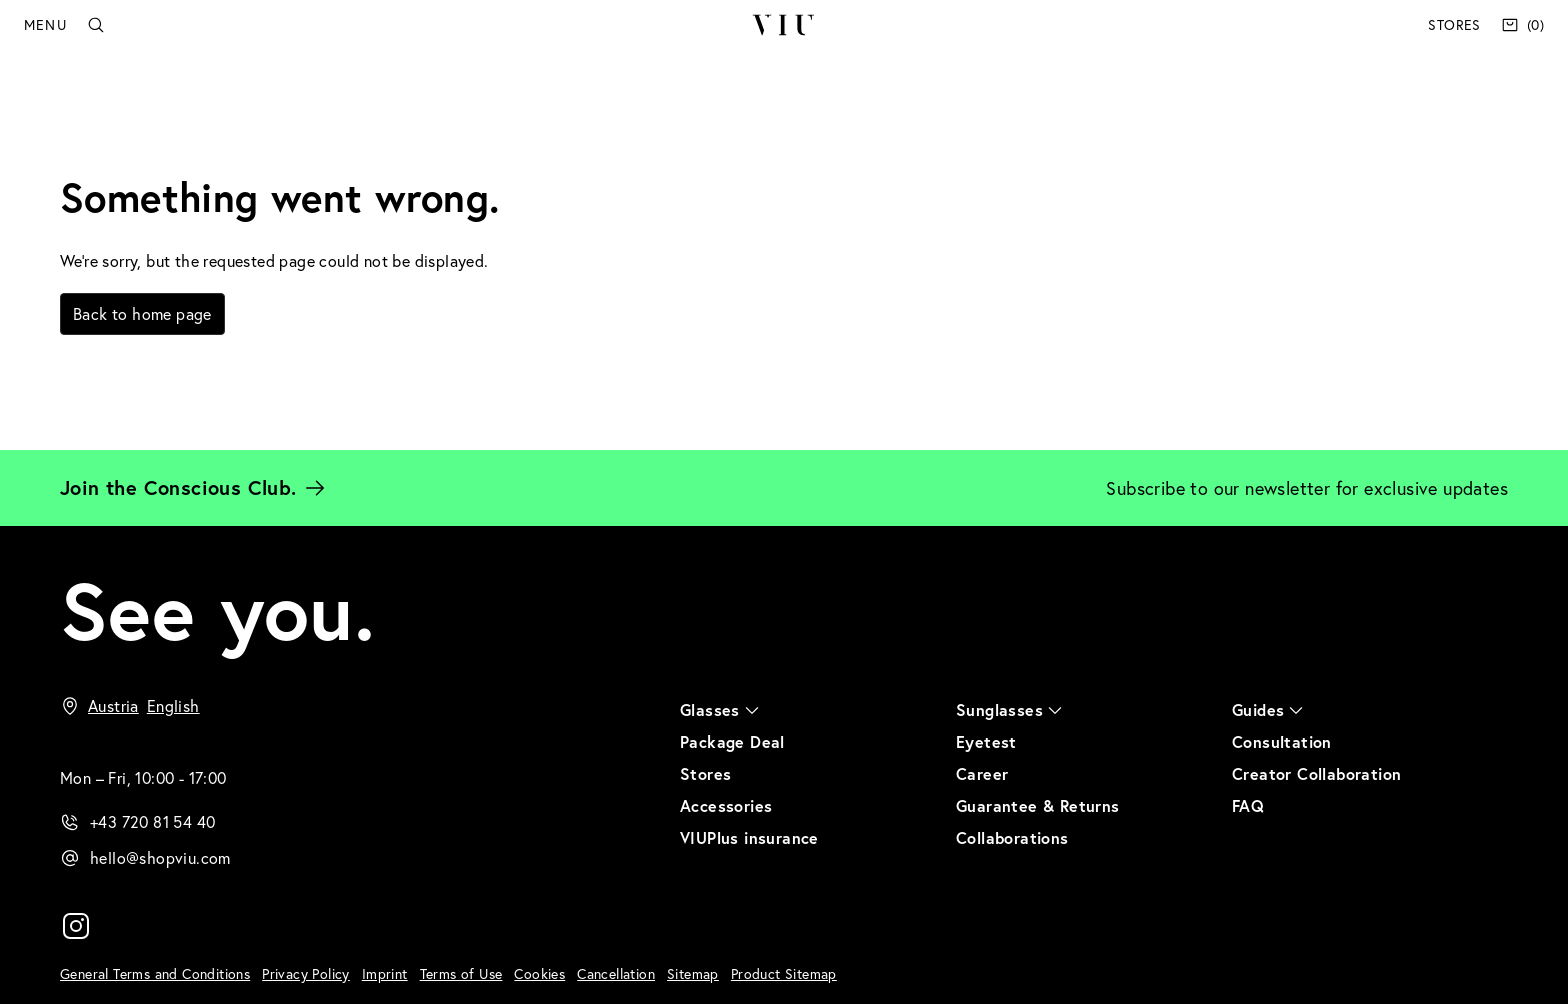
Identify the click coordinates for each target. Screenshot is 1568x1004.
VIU (783, 25)
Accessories (726, 805)
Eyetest (986, 741)
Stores (1454, 24)
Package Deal (732, 741)
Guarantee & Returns (1038, 805)
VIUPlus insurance (749, 837)
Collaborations (1012, 837)
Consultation (1282, 741)
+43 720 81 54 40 (152, 821)
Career (982, 773)
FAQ (1248, 805)
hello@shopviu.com (160, 857)
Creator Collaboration (1316, 773)
